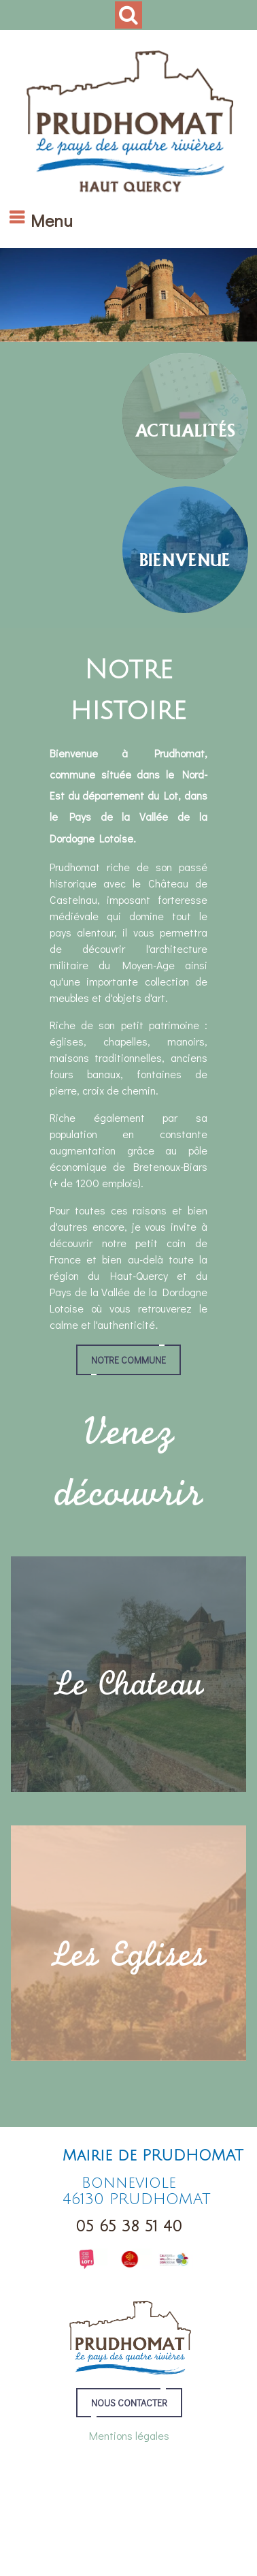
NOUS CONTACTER (129, 2402)
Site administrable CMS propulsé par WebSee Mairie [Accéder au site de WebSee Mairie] (125, 2523)
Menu (52, 220)
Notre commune (128, 1359)
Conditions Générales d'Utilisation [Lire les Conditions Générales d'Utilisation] (128, 2533)
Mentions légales (129, 2435)
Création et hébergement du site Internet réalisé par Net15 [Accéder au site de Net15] (126, 2513)
